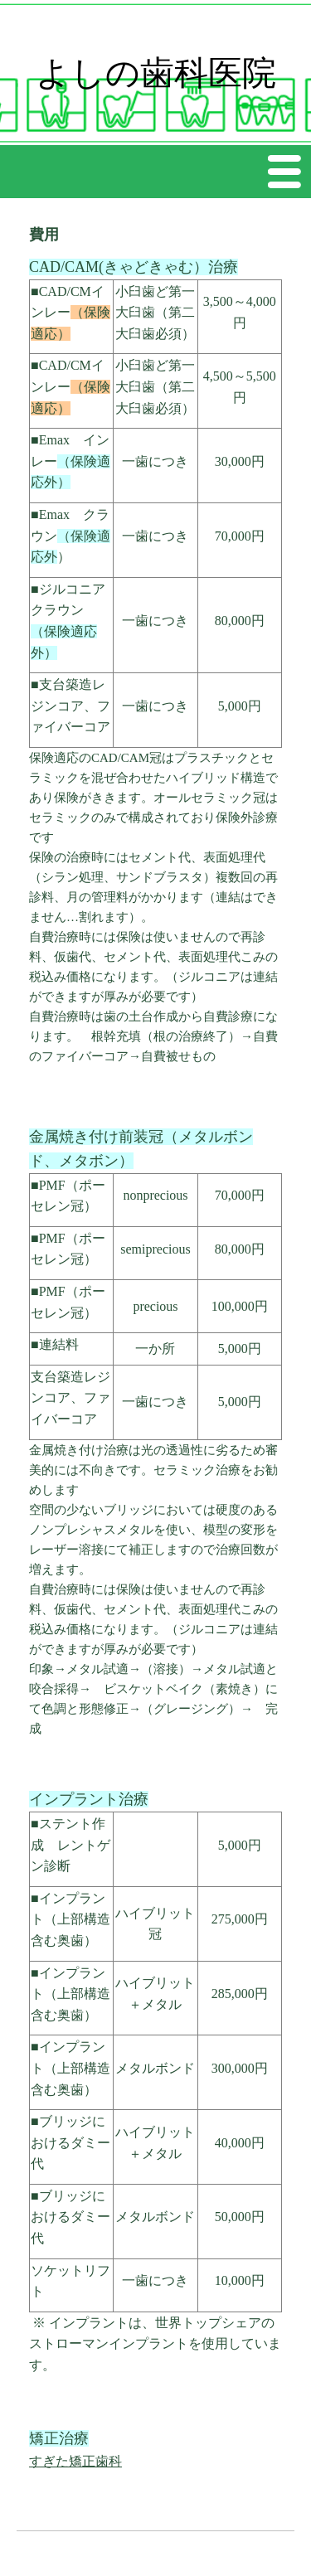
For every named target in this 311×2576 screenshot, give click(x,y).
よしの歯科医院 (156, 73)
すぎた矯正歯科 (75, 2461)
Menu (285, 171)
